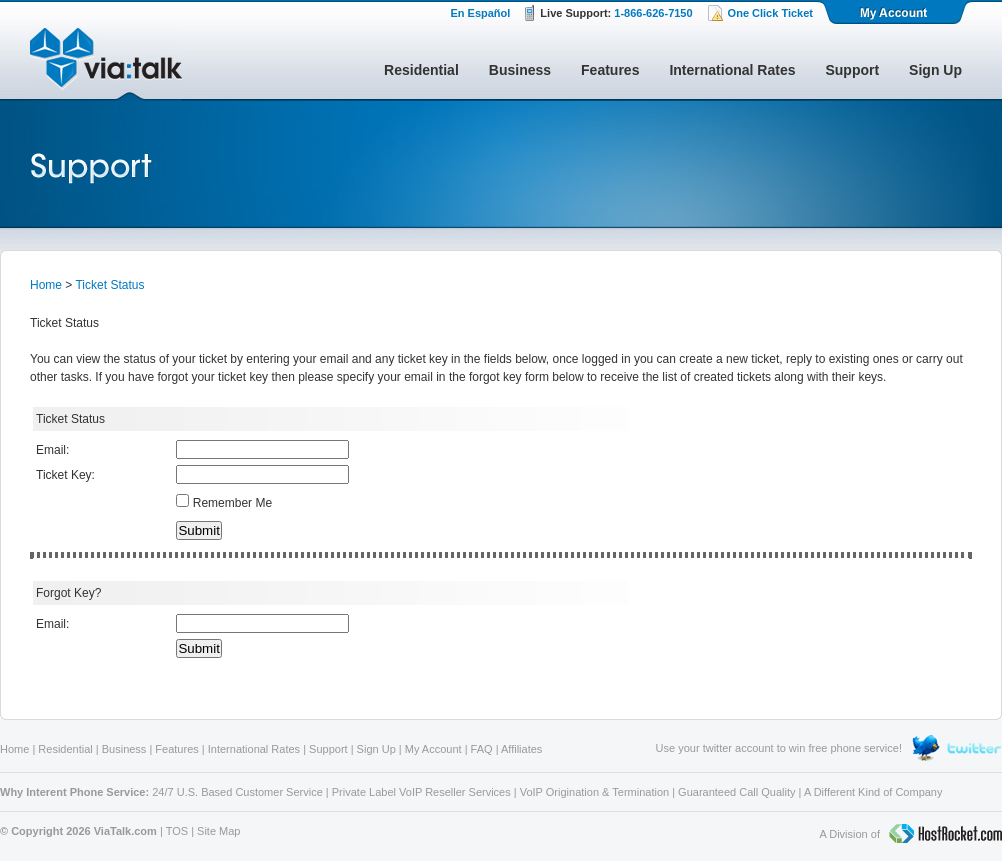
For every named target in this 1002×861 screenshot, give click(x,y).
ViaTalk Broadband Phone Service (106, 64)
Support (852, 70)
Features (610, 70)
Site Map (218, 831)
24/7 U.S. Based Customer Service (237, 792)
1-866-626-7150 (653, 13)
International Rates (732, 70)
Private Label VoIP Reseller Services (421, 792)
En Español (480, 13)
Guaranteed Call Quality (736, 792)
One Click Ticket (770, 13)
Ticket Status (109, 285)
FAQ (482, 749)
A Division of (910, 835)
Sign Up (935, 70)
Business (520, 70)
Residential (421, 70)
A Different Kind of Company (873, 792)
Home (46, 285)
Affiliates (521, 749)
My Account (895, 12)
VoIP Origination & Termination (594, 792)
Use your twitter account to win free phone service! (779, 748)
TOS (177, 831)
